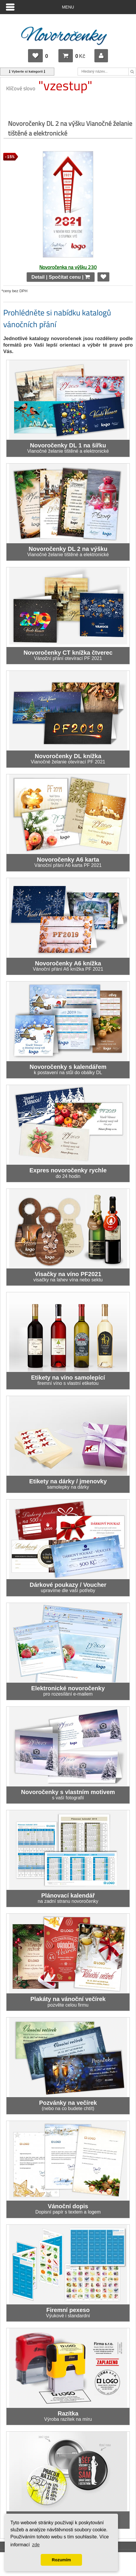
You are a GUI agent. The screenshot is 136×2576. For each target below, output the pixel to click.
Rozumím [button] (61, 2559)
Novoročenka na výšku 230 (68, 267)
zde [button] (36, 2544)
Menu (68, 7)
